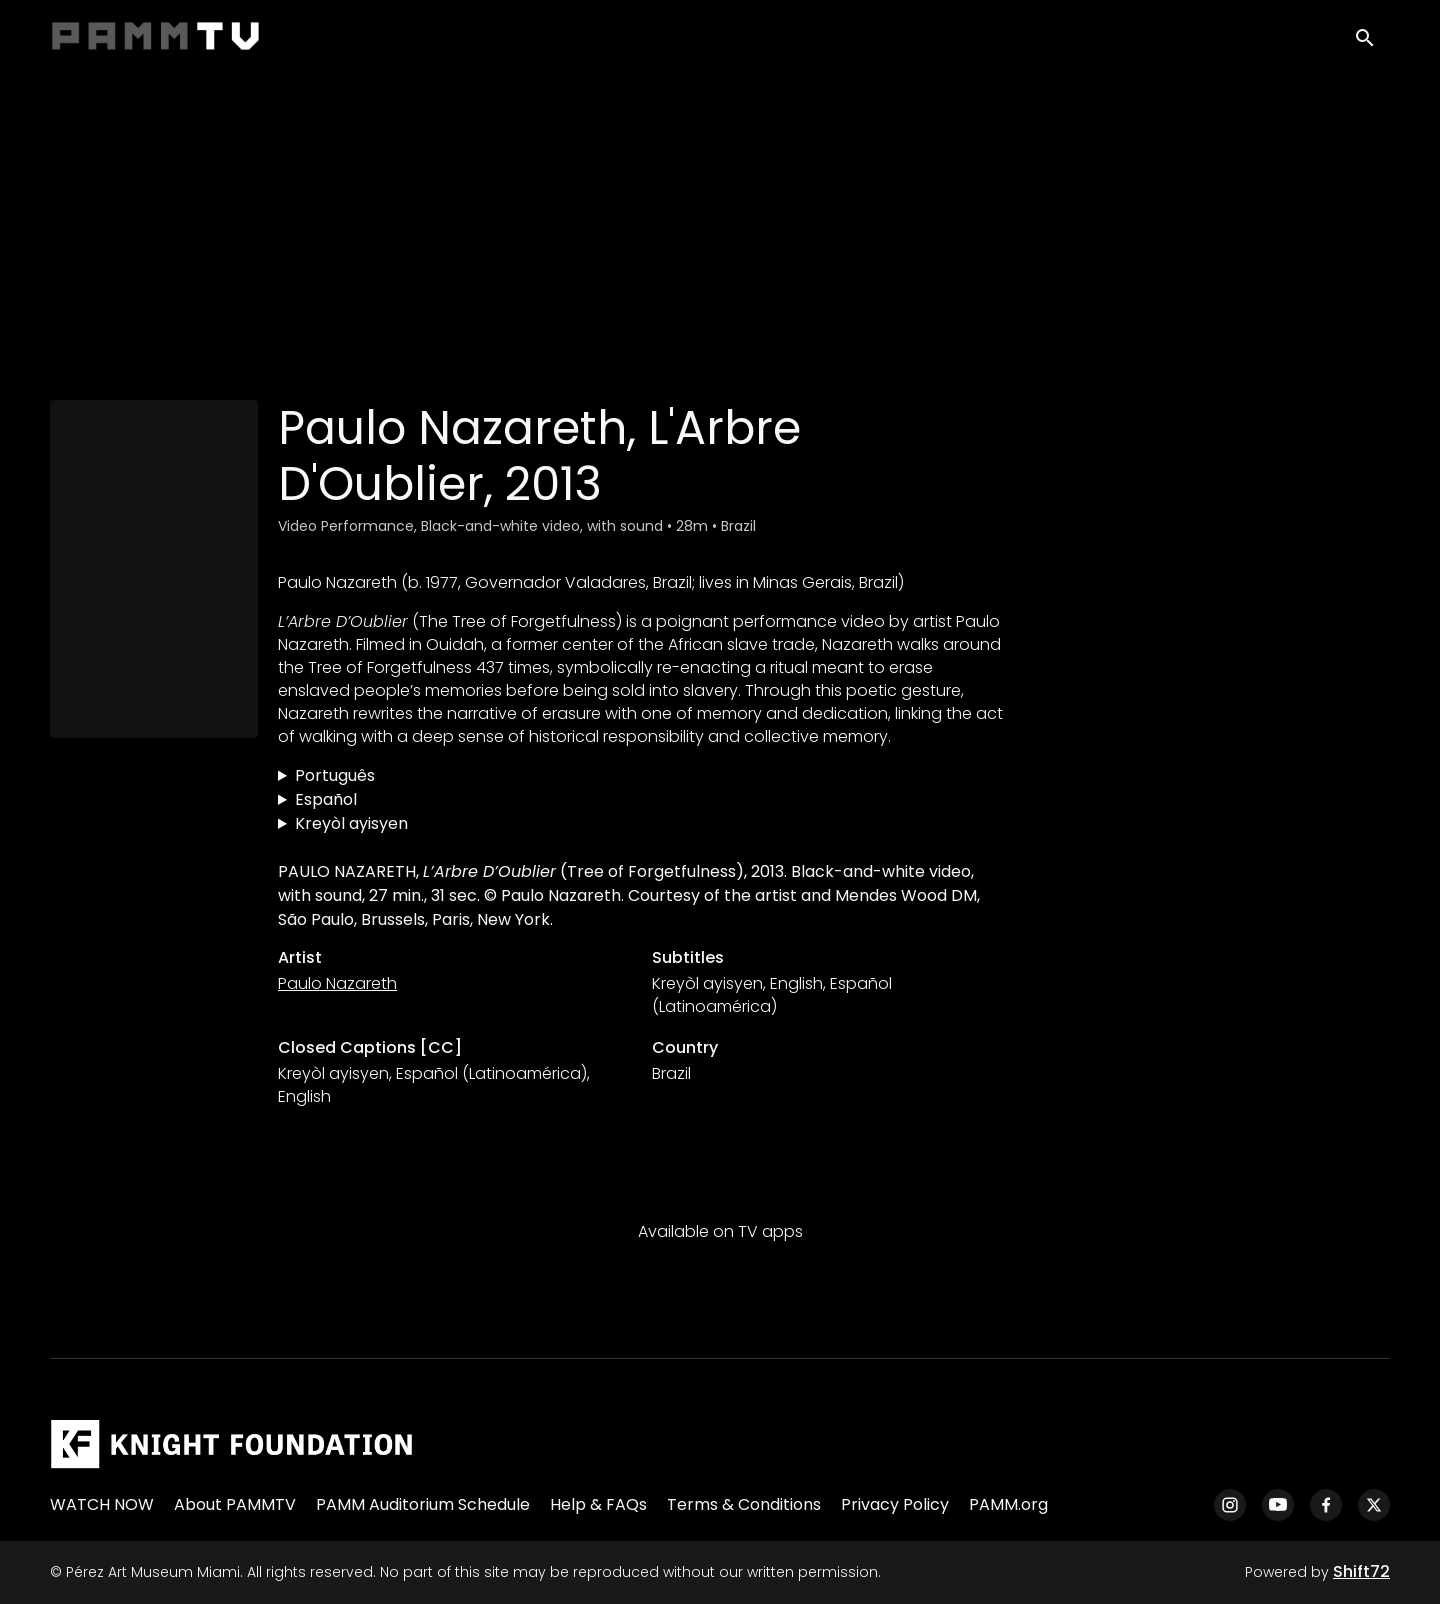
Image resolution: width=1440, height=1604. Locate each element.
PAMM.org (1008, 1504)
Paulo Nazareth (337, 983)
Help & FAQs (598, 1504)
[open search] (1372, 41)
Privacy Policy (895, 1504)
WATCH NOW (102, 1504)
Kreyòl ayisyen (351, 823)
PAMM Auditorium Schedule (423, 1504)
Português (335, 775)
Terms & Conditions (744, 1504)
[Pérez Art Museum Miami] (231, 1444)
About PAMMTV (235, 1504)
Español (326, 799)
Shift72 (1361, 1571)
